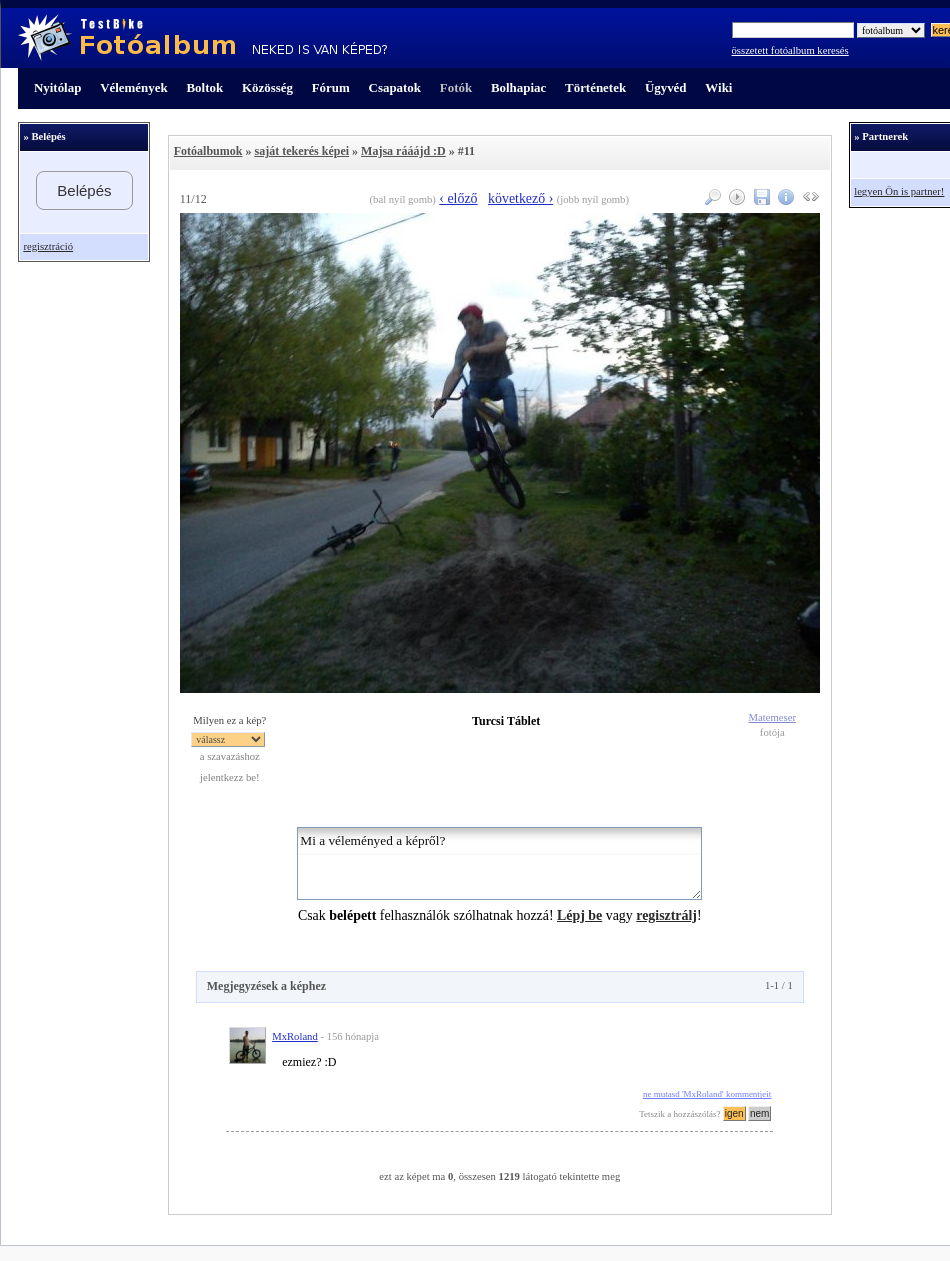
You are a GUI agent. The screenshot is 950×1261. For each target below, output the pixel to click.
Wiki (718, 87)
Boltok (204, 87)
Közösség (267, 87)
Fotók (456, 87)
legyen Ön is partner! (899, 191)
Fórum (331, 87)
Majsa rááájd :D (403, 151)
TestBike (202, 38)
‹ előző (458, 198)
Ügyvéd (666, 87)
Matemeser (772, 717)
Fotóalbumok (208, 151)
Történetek (595, 87)
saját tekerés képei (301, 151)
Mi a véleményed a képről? (499, 863)
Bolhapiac (518, 87)
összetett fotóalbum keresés (790, 50)
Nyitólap (57, 87)
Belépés (84, 190)
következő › (520, 198)
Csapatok (395, 87)
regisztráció (48, 246)
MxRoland (295, 1036)
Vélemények (134, 87)
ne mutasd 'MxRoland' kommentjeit (707, 1094)
